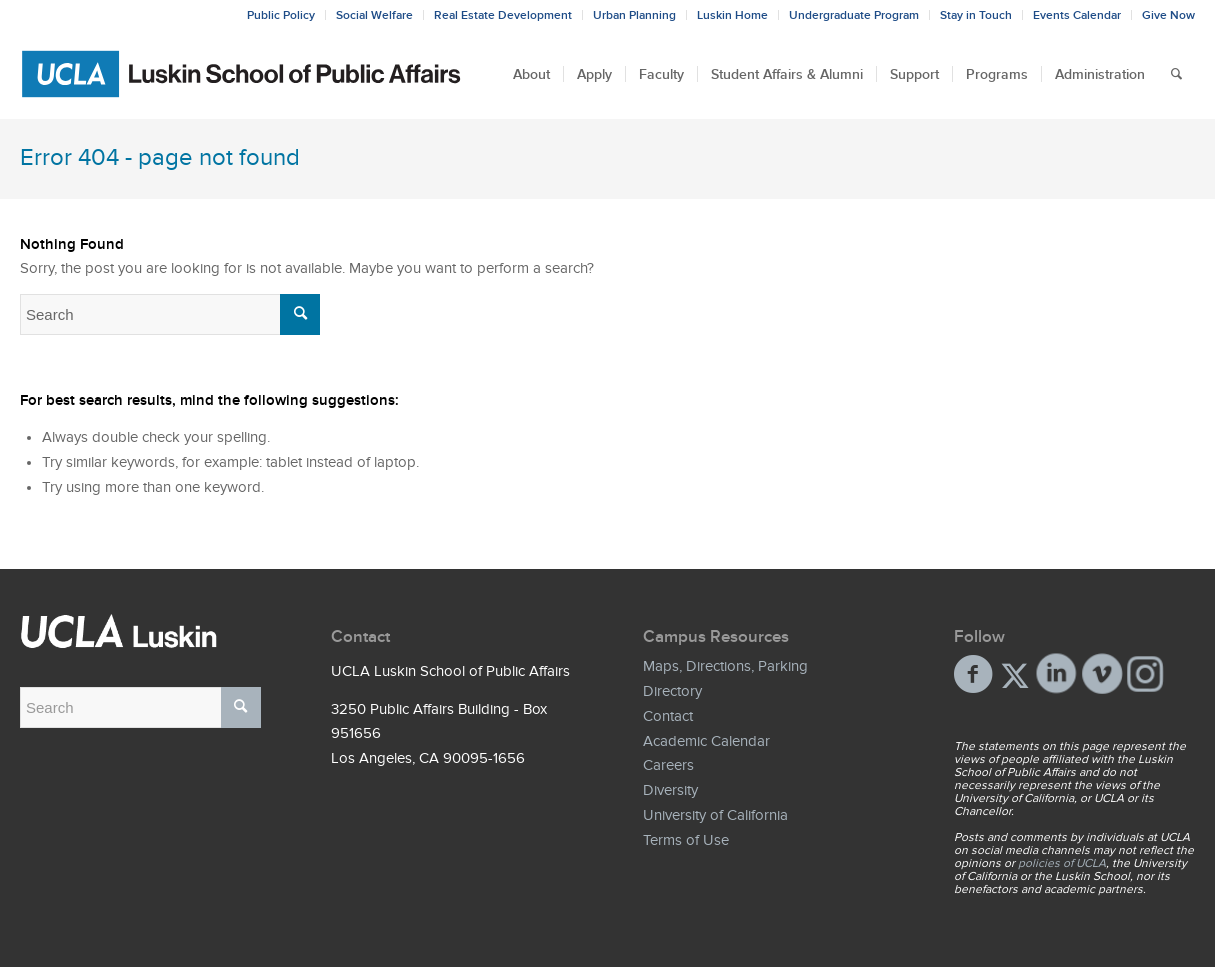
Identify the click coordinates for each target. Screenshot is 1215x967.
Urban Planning (634, 15)
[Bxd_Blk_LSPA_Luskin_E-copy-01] (242, 74)
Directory (672, 691)
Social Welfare (374, 15)
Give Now (1168, 15)
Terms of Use (686, 840)
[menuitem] (531, 74)
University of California (715, 815)
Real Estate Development (503, 15)
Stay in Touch (976, 15)
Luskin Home (732, 15)
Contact (668, 716)
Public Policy (281, 15)
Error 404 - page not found (160, 157)
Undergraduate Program (854, 15)
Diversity (670, 790)
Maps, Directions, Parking (725, 666)
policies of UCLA (1062, 863)
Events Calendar (1077, 15)
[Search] (1176, 74)
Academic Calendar (706, 741)
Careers (668, 765)
